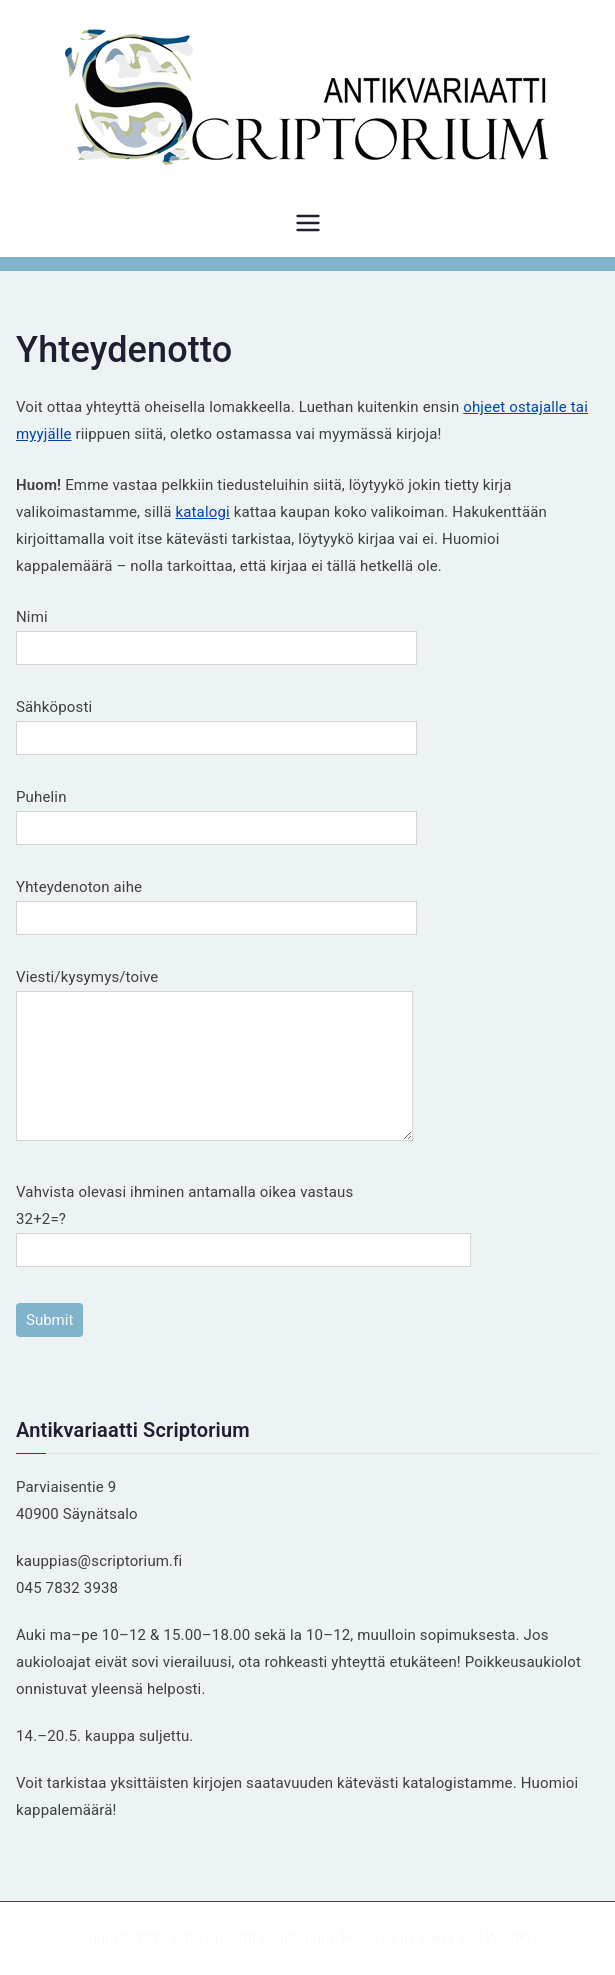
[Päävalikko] (308, 223)
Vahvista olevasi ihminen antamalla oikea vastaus (243, 1221)
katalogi (203, 512)
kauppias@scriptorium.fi (99, 1561)
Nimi (216, 632)
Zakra (437, 1938)
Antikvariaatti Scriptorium (253, 1938)
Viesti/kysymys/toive (214, 1056)
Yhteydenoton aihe (216, 902)
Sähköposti (216, 722)
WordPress (519, 1938)
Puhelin (216, 812)
